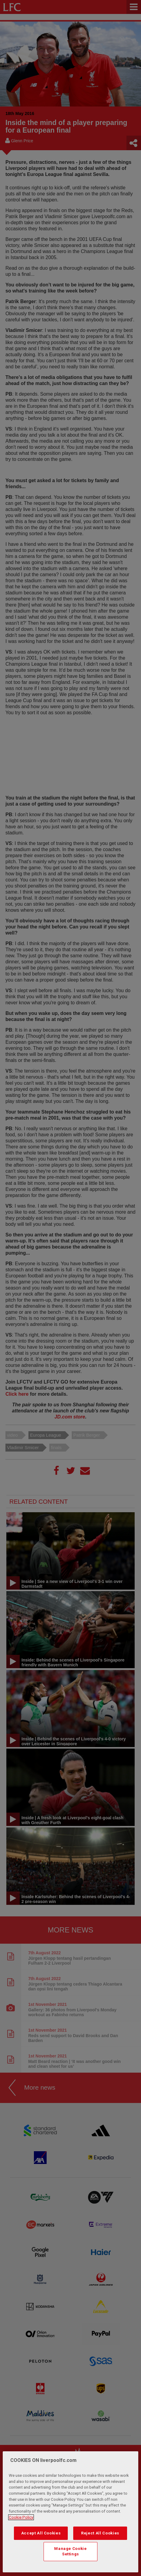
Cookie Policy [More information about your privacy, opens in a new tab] (21, 2517)
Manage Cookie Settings (70, 2551)
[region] (70, 2511)
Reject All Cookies (100, 2533)
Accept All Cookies (41, 2533)
